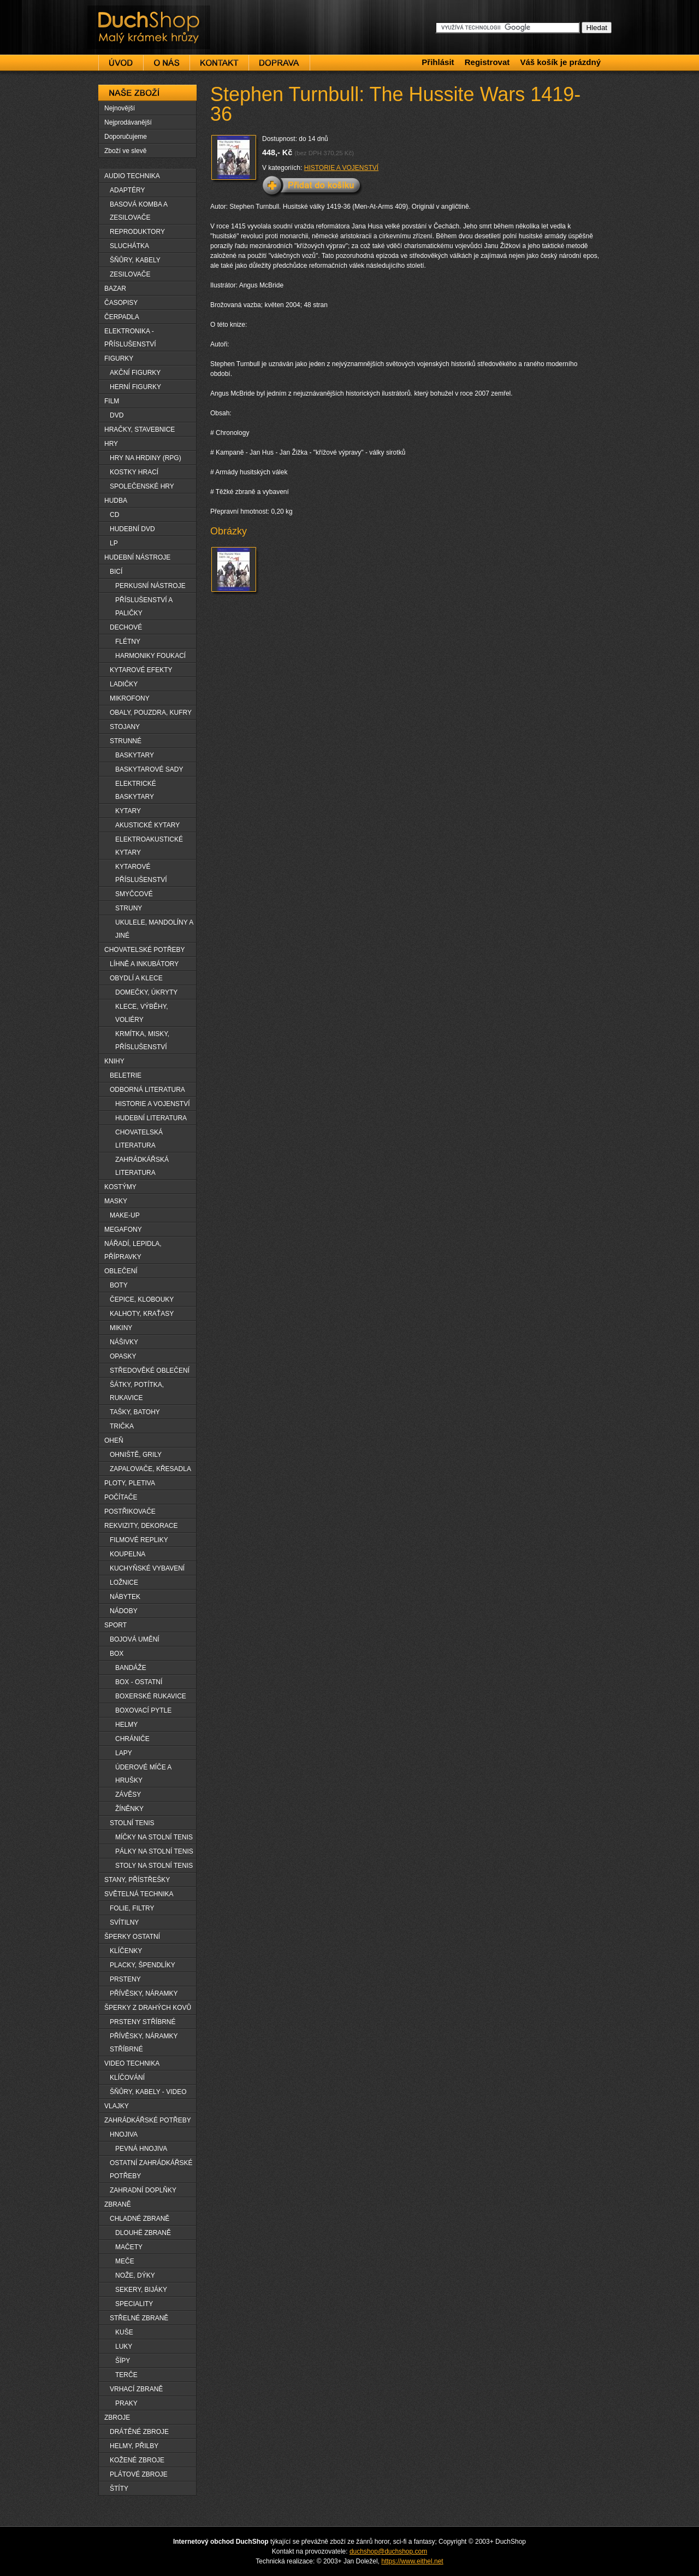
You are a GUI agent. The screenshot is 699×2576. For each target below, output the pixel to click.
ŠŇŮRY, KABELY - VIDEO (148, 2092)
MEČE (124, 2261)
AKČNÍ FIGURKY (135, 373)
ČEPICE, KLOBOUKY (142, 1299)
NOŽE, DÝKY (135, 2275)
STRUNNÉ (125, 741)
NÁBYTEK (125, 1597)
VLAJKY (116, 2106)
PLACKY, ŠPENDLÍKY (142, 1965)
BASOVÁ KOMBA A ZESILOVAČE (139, 211)
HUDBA (115, 500)
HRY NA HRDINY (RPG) (145, 458)
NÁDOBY (124, 1611)
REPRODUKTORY (137, 232)
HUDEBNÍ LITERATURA (151, 1118)
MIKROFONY (130, 698)
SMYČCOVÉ (134, 894)
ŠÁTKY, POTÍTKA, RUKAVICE (137, 1391)
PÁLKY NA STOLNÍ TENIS (154, 1851)
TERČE (126, 2375)
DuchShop (118, 15)
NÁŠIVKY (124, 1342)
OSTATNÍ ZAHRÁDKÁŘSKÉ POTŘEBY (151, 2169)
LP (114, 543)
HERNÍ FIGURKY (135, 387)
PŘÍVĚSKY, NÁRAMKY (144, 1993)
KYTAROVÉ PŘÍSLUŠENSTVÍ (141, 873)
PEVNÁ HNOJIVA (141, 2148)
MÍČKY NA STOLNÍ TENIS (154, 1837)
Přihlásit (438, 62)
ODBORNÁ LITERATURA (147, 1089)
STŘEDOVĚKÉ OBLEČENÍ (149, 1370)
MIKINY (121, 1328)
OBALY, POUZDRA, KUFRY (151, 712)
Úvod (120, 63)
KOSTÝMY (120, 1187)
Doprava (279, 63)
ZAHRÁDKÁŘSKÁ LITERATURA (142, 1166)
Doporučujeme (125, 136)
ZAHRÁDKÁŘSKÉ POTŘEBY (147, 2120)
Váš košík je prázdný (560, 62)
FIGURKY (118, 358)
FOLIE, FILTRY (132, 1908)
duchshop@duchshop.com (388, 2551)
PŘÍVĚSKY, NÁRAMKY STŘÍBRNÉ (144, 2042)
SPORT (115, 1625)
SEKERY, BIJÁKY (141, 2289)
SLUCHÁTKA (129, 246)
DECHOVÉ (126, 627)
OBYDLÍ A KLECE (136, 978)
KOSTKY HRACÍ (134, 472)
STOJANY (125, 727)
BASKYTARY (134, 755)
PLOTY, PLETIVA (129, 1483)
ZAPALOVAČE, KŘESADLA (150, 1469)
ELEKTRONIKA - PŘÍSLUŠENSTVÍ (130, 337)
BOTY (119, 1285)
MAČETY (129, 2247)
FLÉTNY (127, 641)
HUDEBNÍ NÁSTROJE (137, 557)
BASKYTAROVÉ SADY (149, 769)
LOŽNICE (124, 1582)
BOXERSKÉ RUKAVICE (150, 1696)
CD (114, 515)
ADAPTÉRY (127, 190)
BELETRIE (125, 1075)
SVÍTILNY (124, 1922)
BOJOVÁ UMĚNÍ (134, 1639)
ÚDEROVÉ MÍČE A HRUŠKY (143, 1773)
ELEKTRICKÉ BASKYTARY (135, 790)
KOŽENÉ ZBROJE (137, 2460)
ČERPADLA (121, 317)
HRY (111, 444)
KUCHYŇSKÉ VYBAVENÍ (147, 1568)
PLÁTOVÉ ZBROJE (139, 2474)
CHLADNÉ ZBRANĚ (139, 2218)
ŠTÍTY (119, 2488)
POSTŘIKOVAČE (130, 1511)
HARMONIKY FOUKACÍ (150, 656)
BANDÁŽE (130, 1668)
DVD (116, 415)
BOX (116, 1653)
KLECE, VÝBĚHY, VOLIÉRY (141, 1013)
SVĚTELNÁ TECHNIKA (138, 1894)
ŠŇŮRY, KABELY (135, 260)
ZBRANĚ (117, 2204)
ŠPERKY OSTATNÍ (132, 1936)
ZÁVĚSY (128, 1794)
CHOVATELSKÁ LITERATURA (139, 1138)
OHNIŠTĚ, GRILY (136, 1454)
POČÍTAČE (120, 1497)
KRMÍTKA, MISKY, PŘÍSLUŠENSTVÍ (142, 1040)
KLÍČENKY (126, 1951)
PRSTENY (125, 1979)
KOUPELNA (127, 1554)
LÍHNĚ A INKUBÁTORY (144, 964)
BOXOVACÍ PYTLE (143, 1710)
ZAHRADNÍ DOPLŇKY (143, 2190)
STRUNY (128, 908)
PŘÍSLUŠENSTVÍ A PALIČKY (144, 606)
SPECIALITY (134, 2304)
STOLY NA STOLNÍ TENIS (154, 1865)
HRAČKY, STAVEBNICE (139, 429)
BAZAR (115, 288)
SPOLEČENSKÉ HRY (142, 486)
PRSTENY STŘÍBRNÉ (142, 2022)
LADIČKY (124, 684)
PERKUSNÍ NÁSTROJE (150, 586)
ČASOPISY (121, 303)
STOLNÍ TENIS (132, 1823)
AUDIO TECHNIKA (132, 176)
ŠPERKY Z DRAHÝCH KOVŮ (147, 2008)
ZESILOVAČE (130, 274)
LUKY (123, 2346)
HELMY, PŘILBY (134, 2446)
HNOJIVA (124, 2134)
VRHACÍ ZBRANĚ (136, 2389)
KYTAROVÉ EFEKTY (141, 670)
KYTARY (128, 811)
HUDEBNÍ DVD (132, 529)
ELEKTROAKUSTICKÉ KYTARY (149, 846)
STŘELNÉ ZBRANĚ (139, 2318)
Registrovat (487, 62)
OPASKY (123, 1356)
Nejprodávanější (128, 122)
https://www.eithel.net (412, 2561)
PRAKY (126, 2403)
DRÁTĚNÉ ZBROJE (139, 2432)
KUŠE (124, 2332)
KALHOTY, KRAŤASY (142, 1314)
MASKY (115, 1201)
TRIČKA (122, 1426)
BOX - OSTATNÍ (138, 1682)
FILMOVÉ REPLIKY (139, 1540)
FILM (111, 401)
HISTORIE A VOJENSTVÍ (341, 168)
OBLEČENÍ (121, 1271)
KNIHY (114, 1061)
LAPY (123, 1753)
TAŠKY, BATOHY (135, 1412)
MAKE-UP (125, 1215)
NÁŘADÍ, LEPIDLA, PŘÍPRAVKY (133, 1250)
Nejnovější (119, 108)
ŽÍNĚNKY (129, 1809)
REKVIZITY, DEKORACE (140, 1526)
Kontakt (219, 63)
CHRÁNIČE (132, 1739)
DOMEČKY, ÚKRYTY (146, 992)
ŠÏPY (122, 2361)
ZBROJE (117, 2417)
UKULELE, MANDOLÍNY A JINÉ (154, 929)
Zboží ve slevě (125, 151)
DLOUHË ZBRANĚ (143, 2233)
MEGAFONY (123, 1229)
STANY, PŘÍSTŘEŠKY (137, 1880)
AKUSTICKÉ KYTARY (147, 825)
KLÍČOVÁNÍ (127, 2077)
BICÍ (116, 571)
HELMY (126, 1724)
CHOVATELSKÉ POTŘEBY (144, 950)
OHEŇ (113, 1440)
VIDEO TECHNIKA (131, 2063)
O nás (166, 63)
